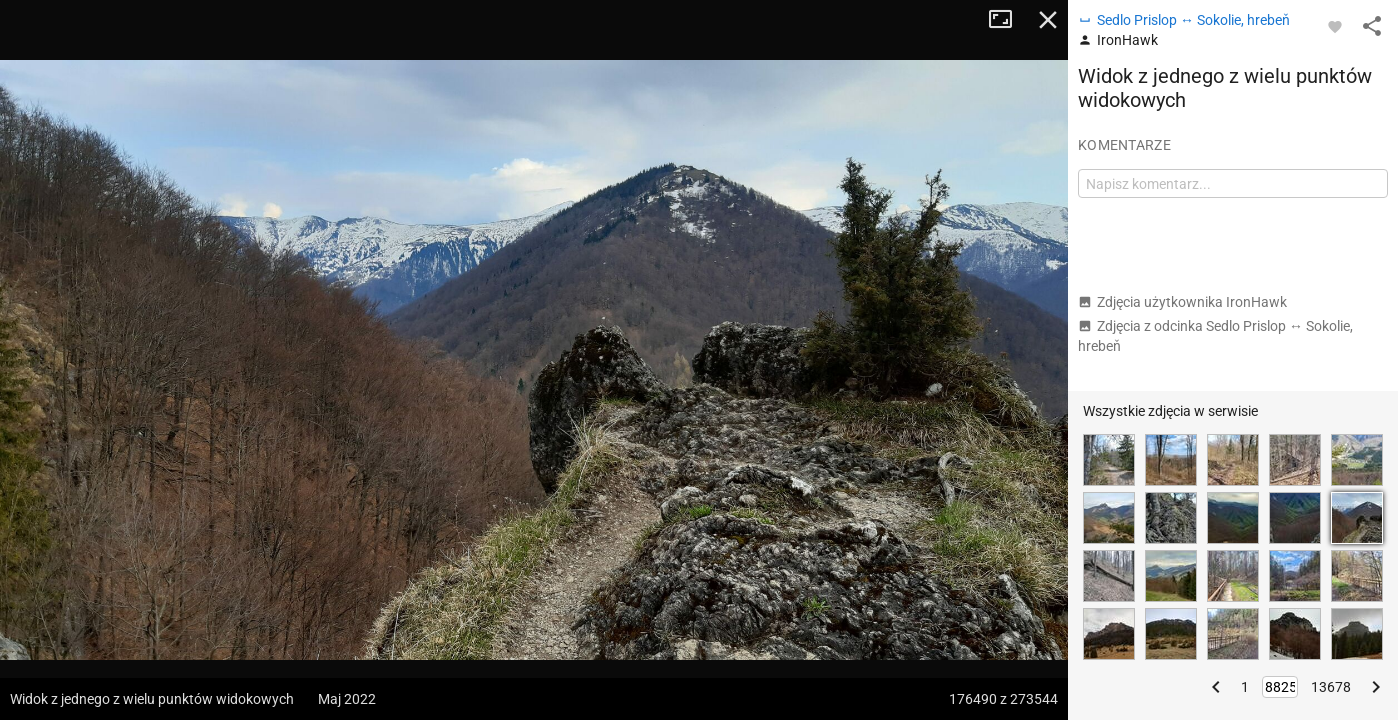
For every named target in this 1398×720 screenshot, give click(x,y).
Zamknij (1048, 20)
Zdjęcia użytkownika (1182, 302)
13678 (1331, 687)
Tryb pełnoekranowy (1008, 20)
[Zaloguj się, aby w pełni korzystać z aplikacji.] (1335, 26)
